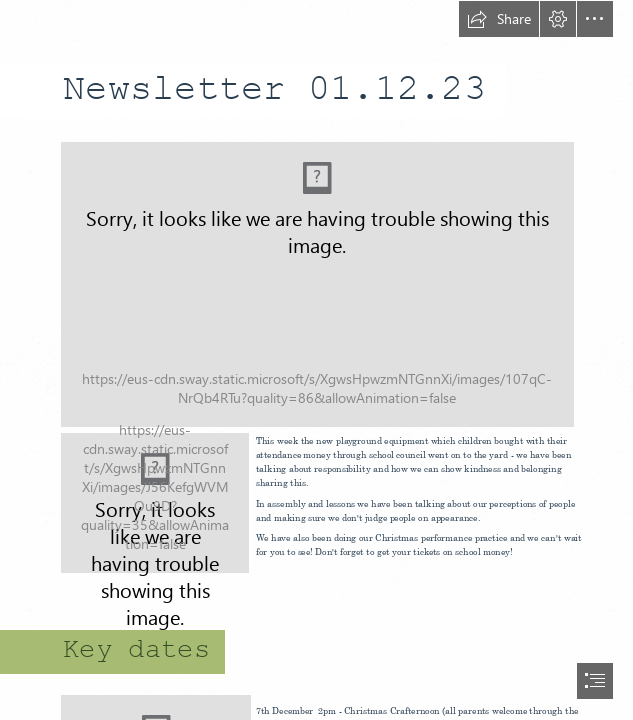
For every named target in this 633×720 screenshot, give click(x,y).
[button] (499, 19)
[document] (316, 360)
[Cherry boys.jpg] (155, 503)
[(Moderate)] (316, 283)
